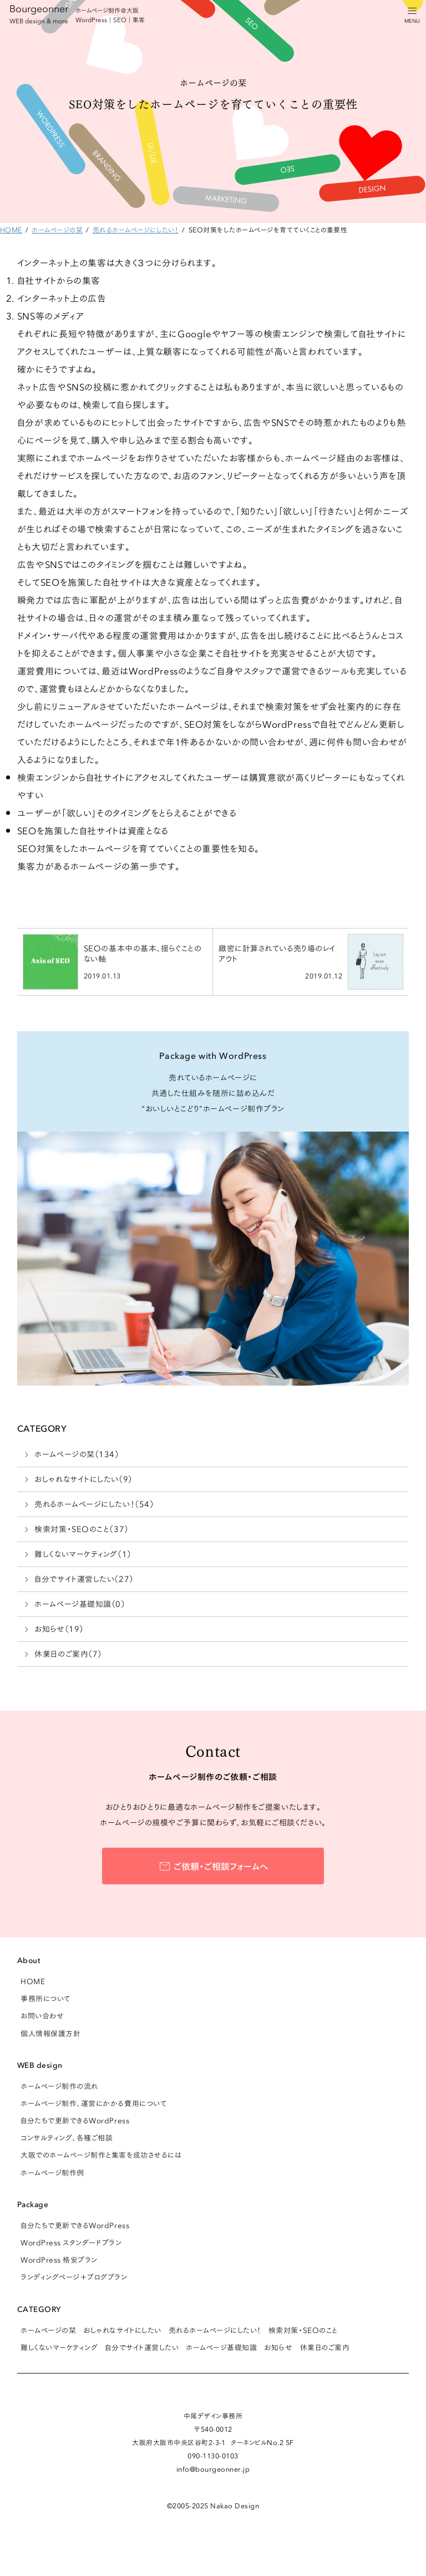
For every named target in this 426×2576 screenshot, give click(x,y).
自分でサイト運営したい (142, 2346)
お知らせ (278, 2346)
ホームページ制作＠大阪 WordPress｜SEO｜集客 (110, 14)
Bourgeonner (38, 13)
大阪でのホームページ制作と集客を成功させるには (101, 2154)
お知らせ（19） (58, 1628)
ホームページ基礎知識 (221, 2346)
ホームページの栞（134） (76, 1454)
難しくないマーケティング (59, 2346)
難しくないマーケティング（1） (82, 1554)
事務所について (45, 1998)
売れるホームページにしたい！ (215, 2329)
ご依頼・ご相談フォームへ (221, 1865)
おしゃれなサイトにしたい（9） (83, 1479)
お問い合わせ (42, 2015)
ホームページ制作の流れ (59, 2085)
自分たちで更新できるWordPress (75, 2120)
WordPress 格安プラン (59, 2259)
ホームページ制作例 (52, 2172)
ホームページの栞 (48, 2329)
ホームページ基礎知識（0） (79, 1604)
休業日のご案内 (325, 2346)
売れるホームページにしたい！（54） (94, 1504)
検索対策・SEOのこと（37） (81, 1529)
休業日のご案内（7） (68, 1653)
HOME (33, 1980)
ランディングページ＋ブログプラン (74, 2276)
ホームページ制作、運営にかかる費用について (93, 2102)
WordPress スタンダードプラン (71, 2242)
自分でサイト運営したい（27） (83, 1579)
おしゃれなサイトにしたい (122, 2329)
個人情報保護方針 (50, 2033)
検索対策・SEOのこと (303, 2329)
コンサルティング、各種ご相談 (67, 2137)
